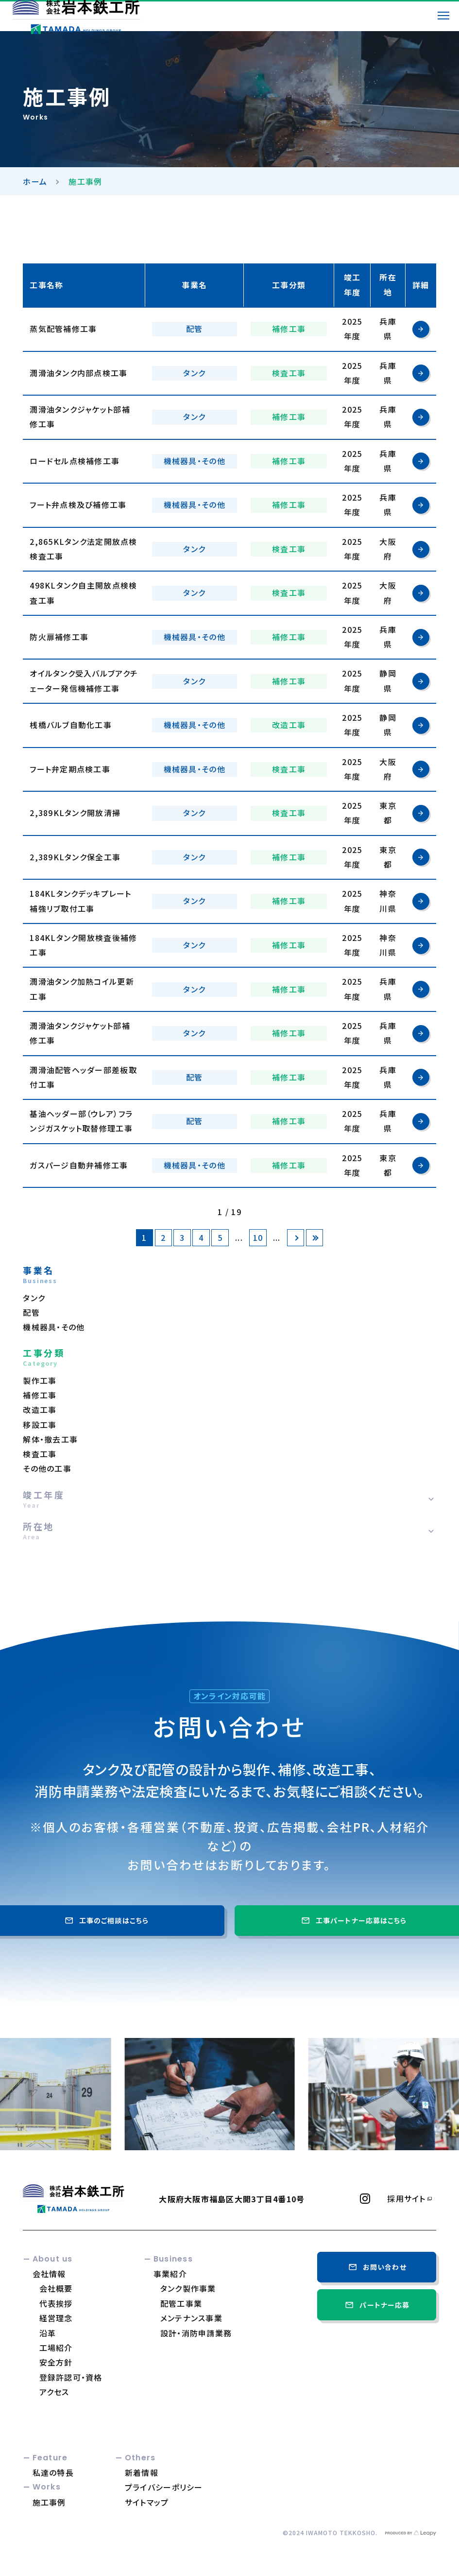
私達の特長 (53, 2472)
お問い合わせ (377, 2267)
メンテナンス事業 (191, 2318)
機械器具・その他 (54, 1327)
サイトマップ (147, 2502)
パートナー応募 (376, 2305)
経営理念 (56, 2318)
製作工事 (39, 1380)
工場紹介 (56, 2347)
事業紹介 (170, 2274)
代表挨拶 (56, 2303)
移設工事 (39, 1424)
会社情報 (49, 2274)
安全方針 (56, 2362)
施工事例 (49, 2502)
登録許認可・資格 (70, 2377)
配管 (31, 1312)
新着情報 (141, 2472)
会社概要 (56, 2288)
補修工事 (39, 1395)
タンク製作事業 (188, 2288)
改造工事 (39, 1409)
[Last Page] (314, 1237)
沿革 (47, 2333)
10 (258, 1237)
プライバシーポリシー (164, 2487)
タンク (34, 1298)
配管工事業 (181, 2303)
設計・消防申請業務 (196, 2333)
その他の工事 (47, 1468)
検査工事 (39, 1454)
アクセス (54, 2392)
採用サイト (406, 2198)
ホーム (35, 181)
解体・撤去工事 (50, 1439)
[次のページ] (295, 1237)
